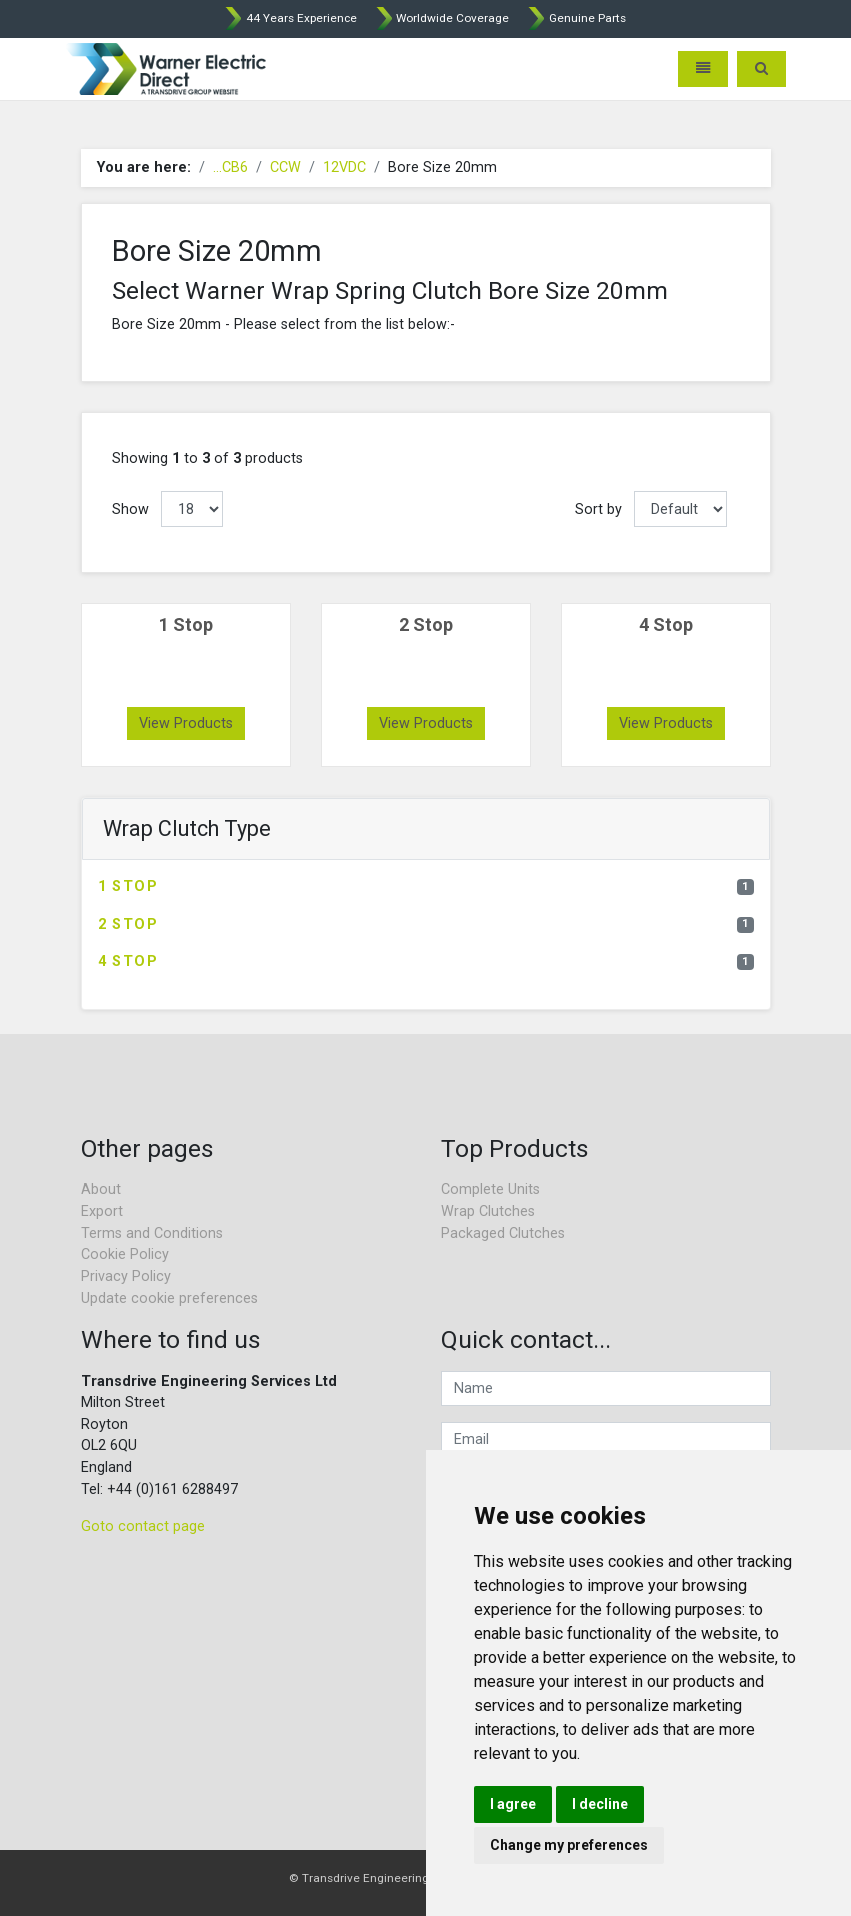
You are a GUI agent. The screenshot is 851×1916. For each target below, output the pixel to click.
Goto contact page (143, 1526)
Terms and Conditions (152, 1233)
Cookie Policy (125, 1254)
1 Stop (426, 886)
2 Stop (426, 924)
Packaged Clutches (503, 1233)
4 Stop (426, 961)
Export (102, 1211)
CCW (285, 167)
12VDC (344, 167)
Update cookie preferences (169, 1298)
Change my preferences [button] (569, 1845)
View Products (186, 723)
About (101, 1189)
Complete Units (490, 1189)
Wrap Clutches (488, 1211)
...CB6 (230, 167)
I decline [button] (600, 1804)
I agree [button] (513, 1804)
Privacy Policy (126, 1276)
